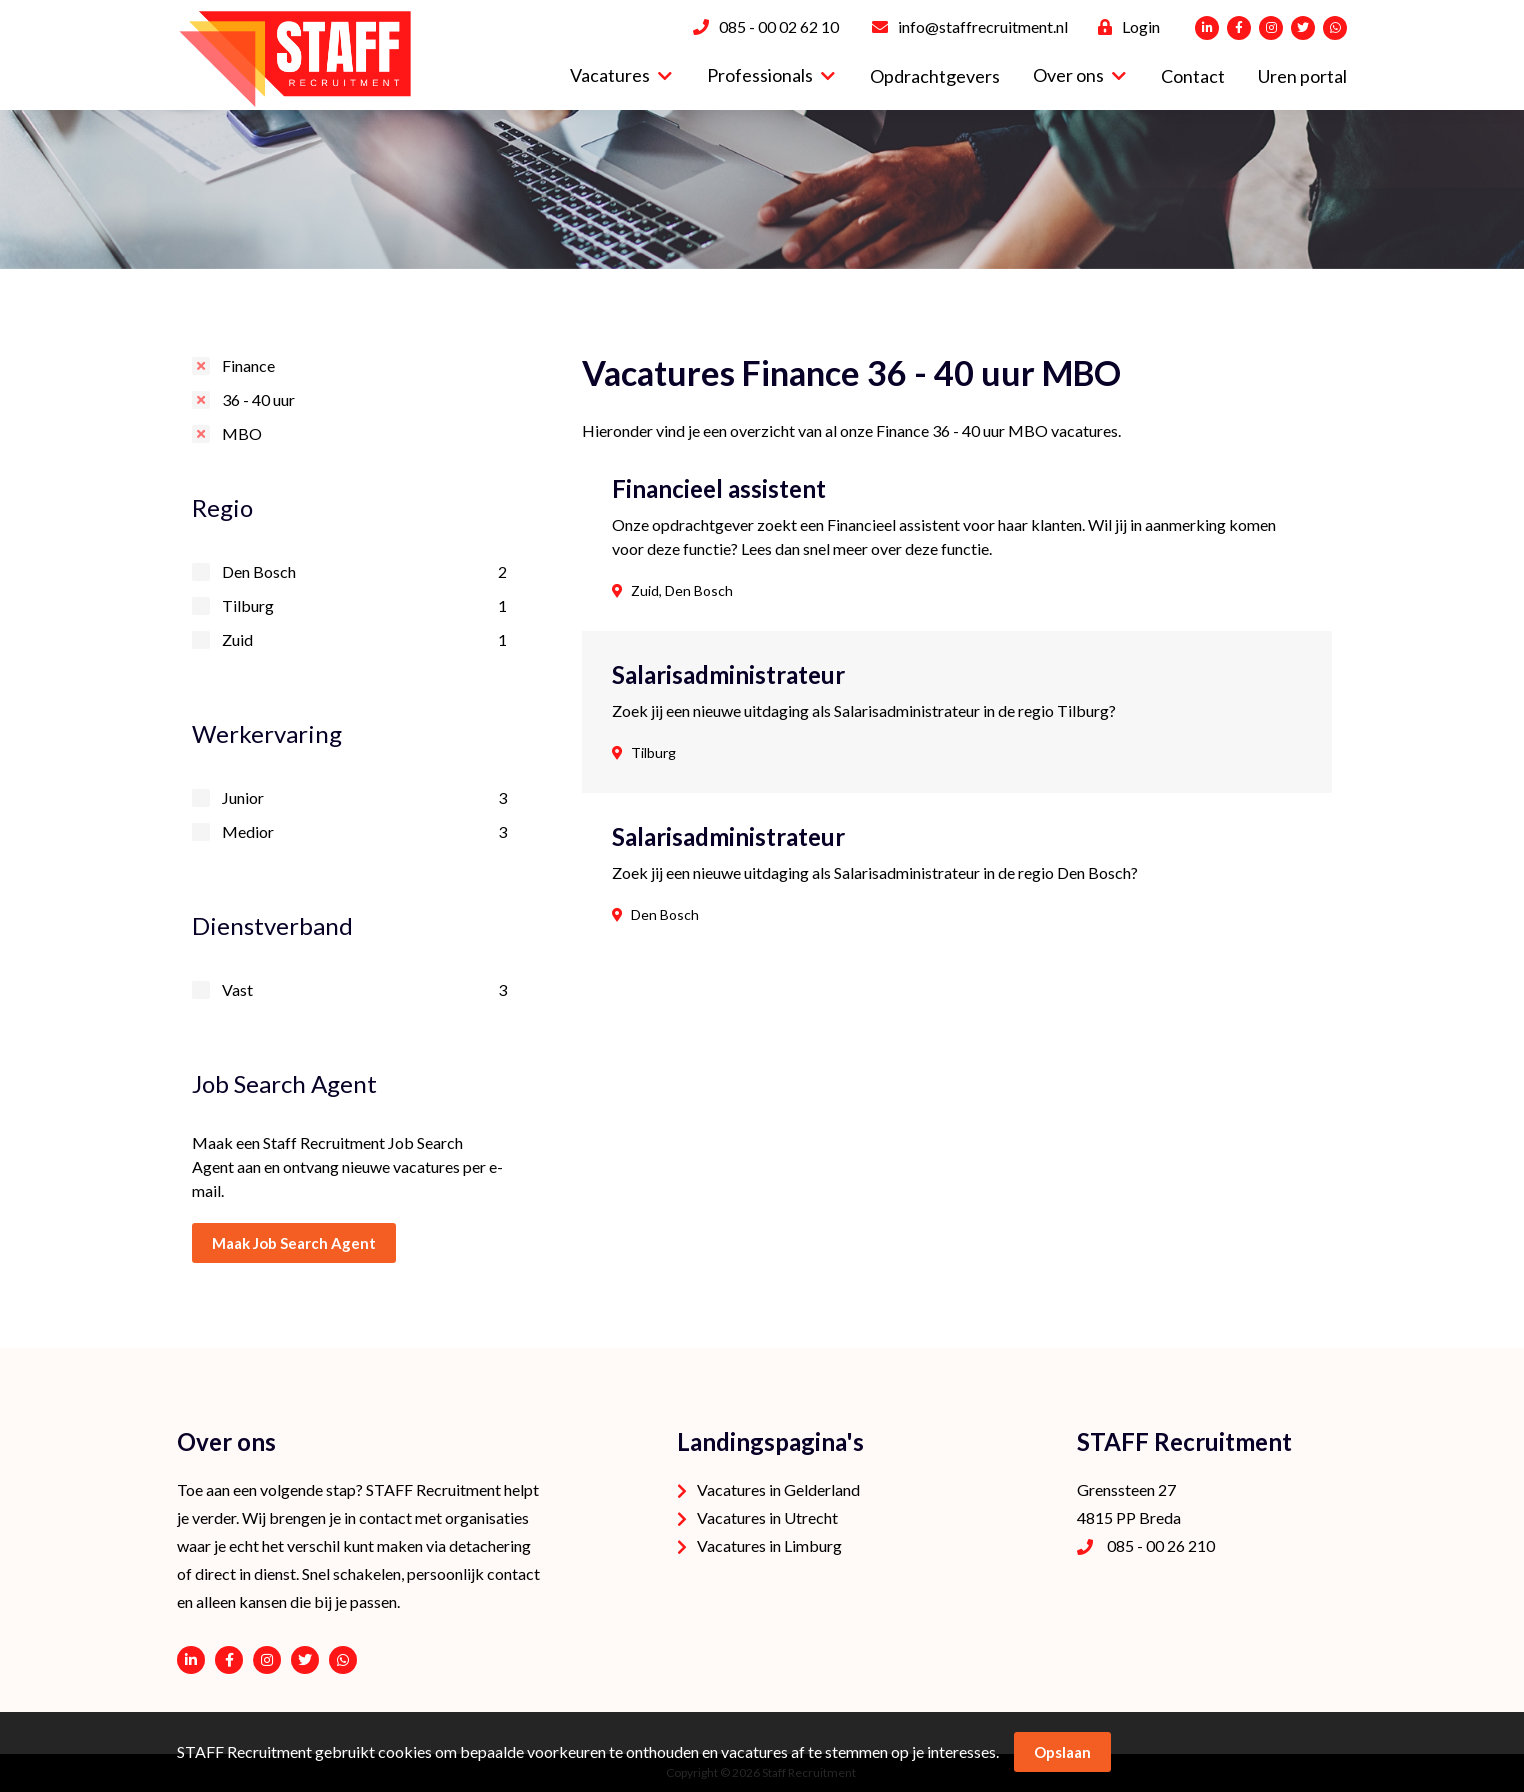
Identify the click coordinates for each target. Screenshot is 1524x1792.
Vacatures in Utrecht (767, 1517)
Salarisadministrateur (728, 675)
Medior (364, 832)
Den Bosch (364, 572)
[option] (762, 189)
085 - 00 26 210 (1161, 1545)
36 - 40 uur (258, 399)
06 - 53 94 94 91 (343, 1660)
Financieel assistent (719, 489)
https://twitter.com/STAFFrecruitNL (305, 1660)
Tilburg (364, 606)
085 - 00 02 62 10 (779, 26)
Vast (364, 990)
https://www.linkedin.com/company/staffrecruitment (191, 1660)
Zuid (364, 640)
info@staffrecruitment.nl (983, 26)
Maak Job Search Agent (294, 1243)
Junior (364, 798)
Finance (248, 365)
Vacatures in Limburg (769, 1545)
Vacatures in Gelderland (778, 1489)
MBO (242, 433)
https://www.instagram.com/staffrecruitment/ (267, 1660)
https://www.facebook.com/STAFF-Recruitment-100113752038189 (229, 1660)
